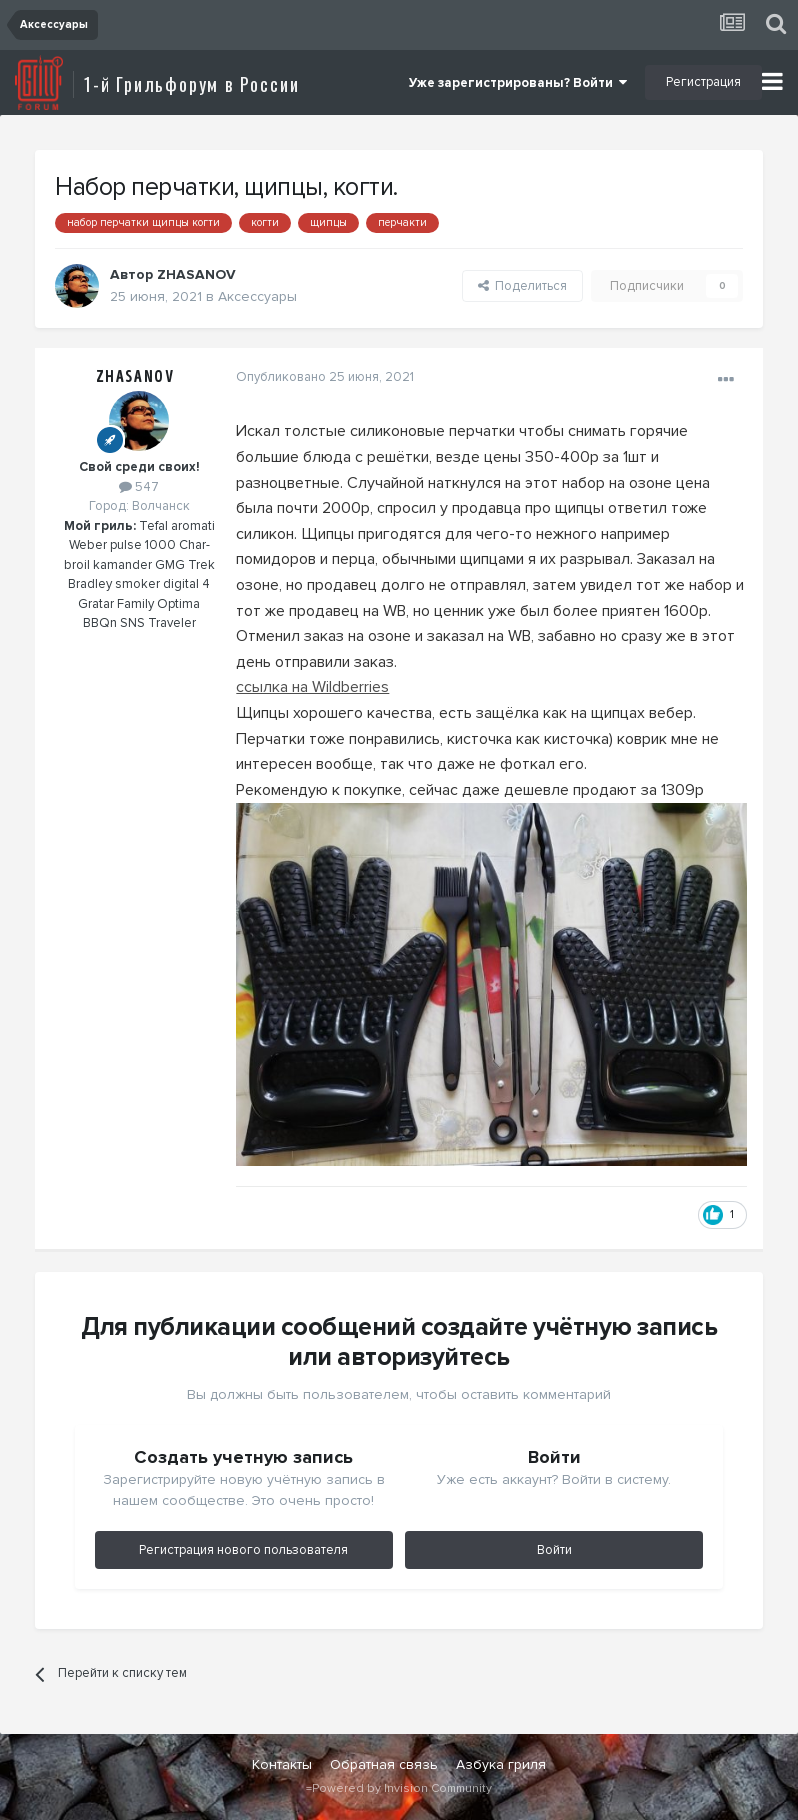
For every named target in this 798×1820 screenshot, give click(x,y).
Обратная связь (384, 1766)
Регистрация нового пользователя (243, 1552)
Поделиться (522, 286)
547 (139, 487)
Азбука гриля (501, 1766)
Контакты (282, 1766)
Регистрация (703, 82)
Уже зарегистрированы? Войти (518, 83)
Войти (554, 1552)
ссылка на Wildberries (311, 687)
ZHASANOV (135, 377)
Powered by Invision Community (402, 1790)
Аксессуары (257, 296)
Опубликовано (324, 377)
